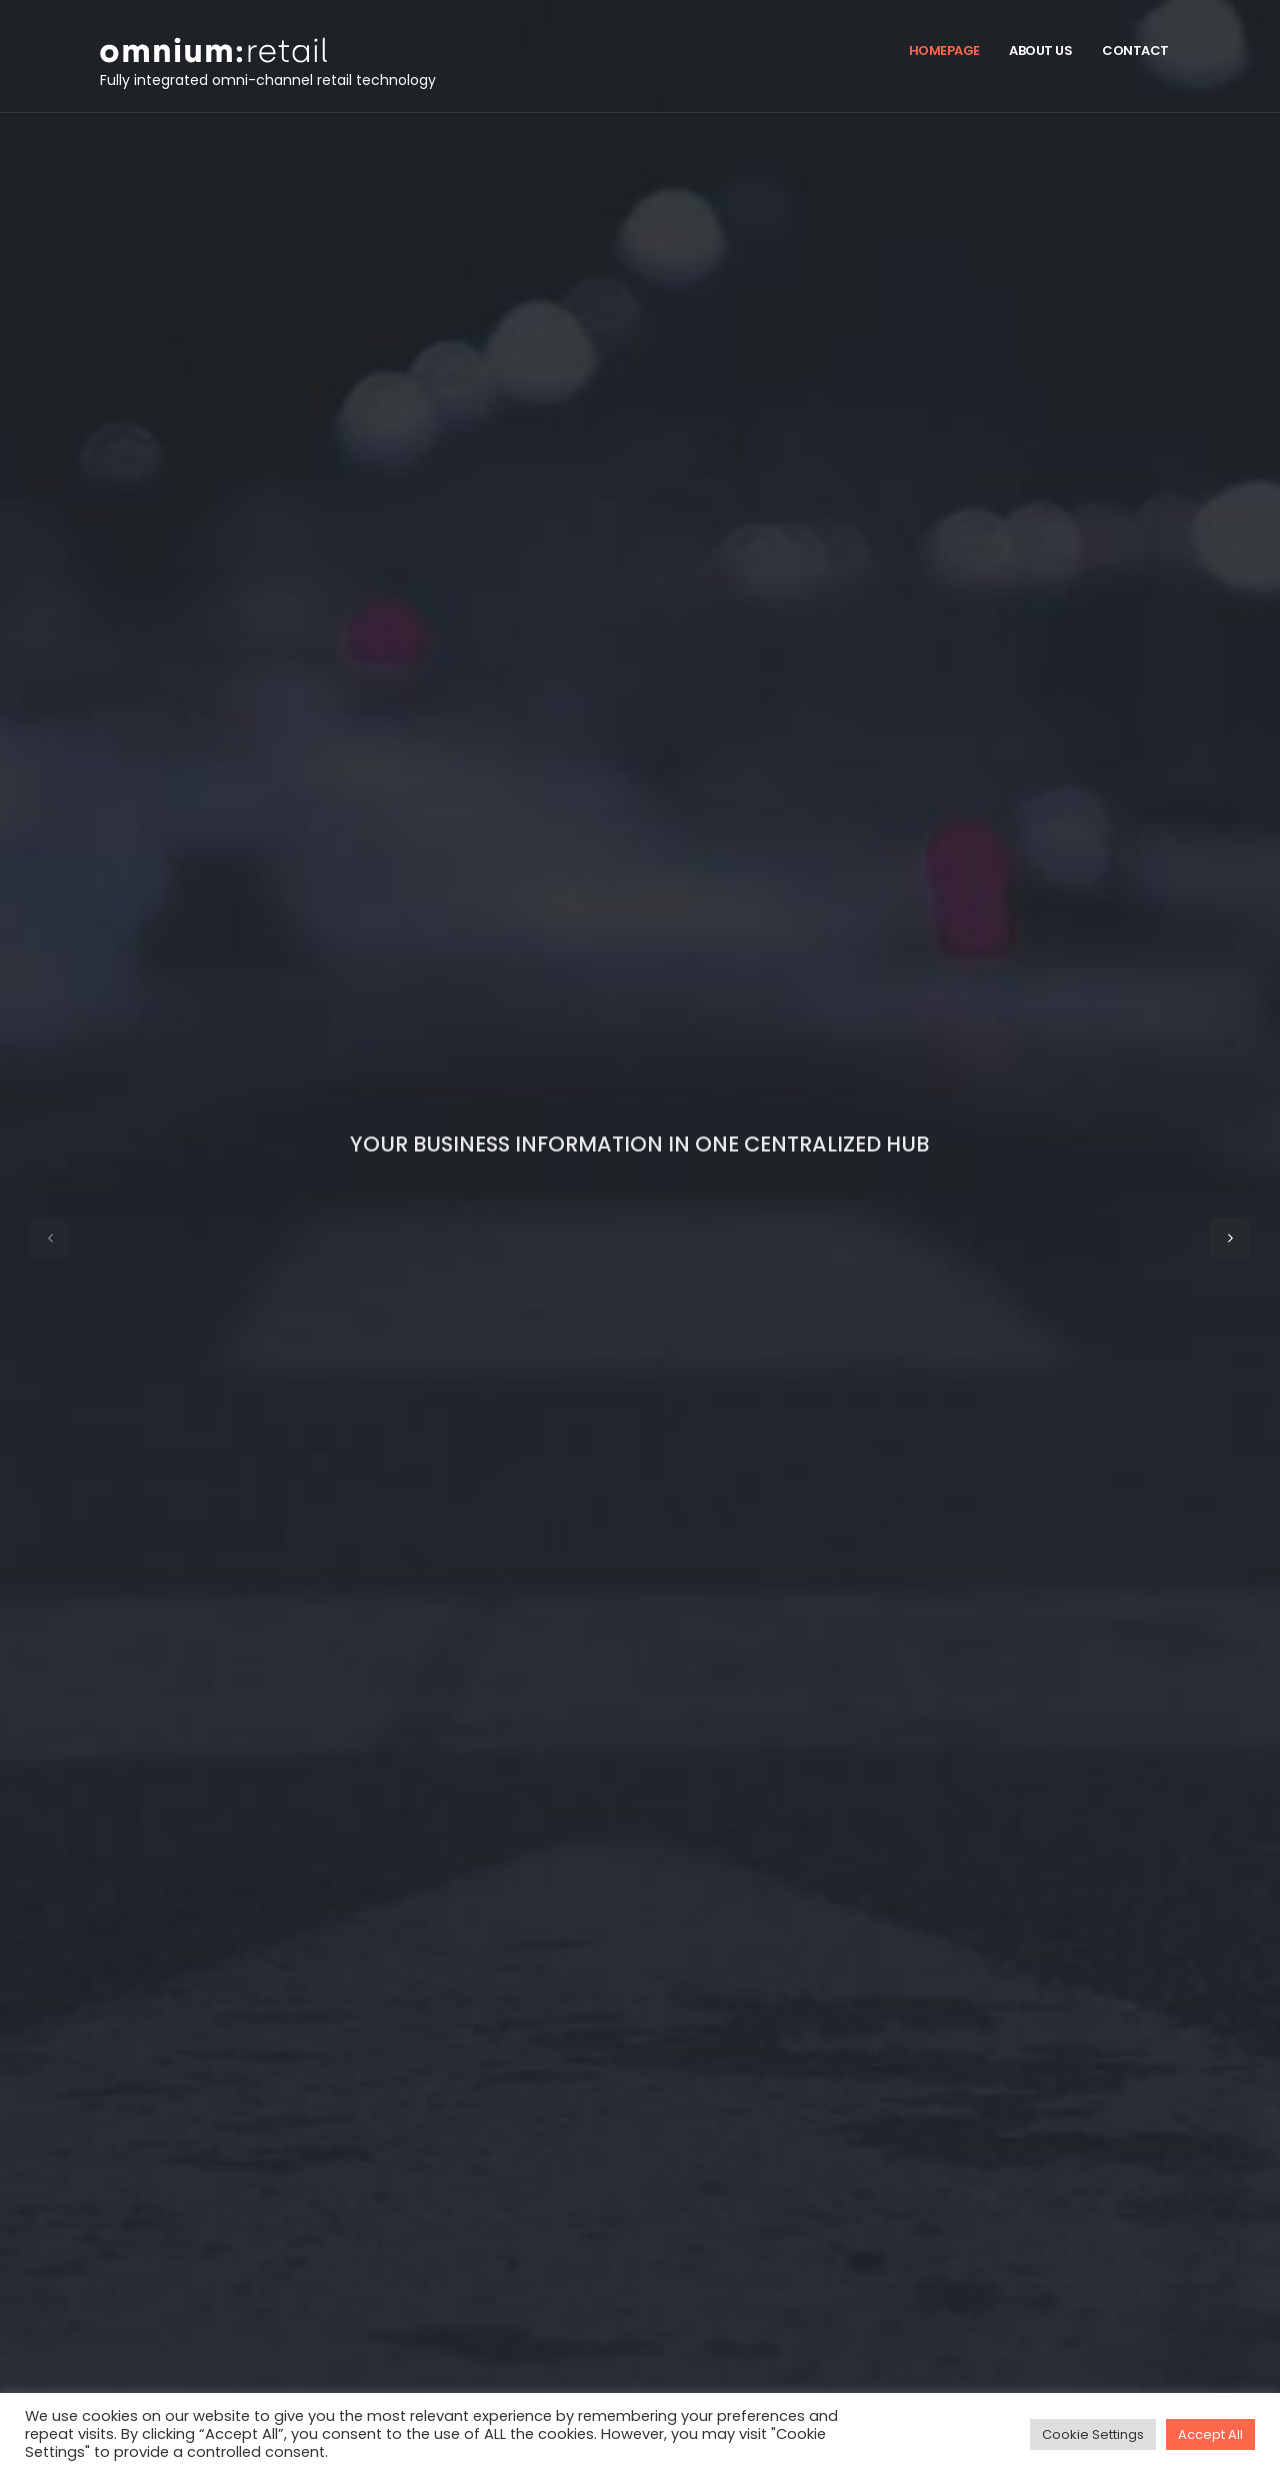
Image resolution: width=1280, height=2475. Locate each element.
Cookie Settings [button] (1093, 2434)
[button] (50, 1238)
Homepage (944, 50)
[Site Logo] (123, 50)
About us (1040, 50)
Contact (1135, 50)
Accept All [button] (1210, 2434)
